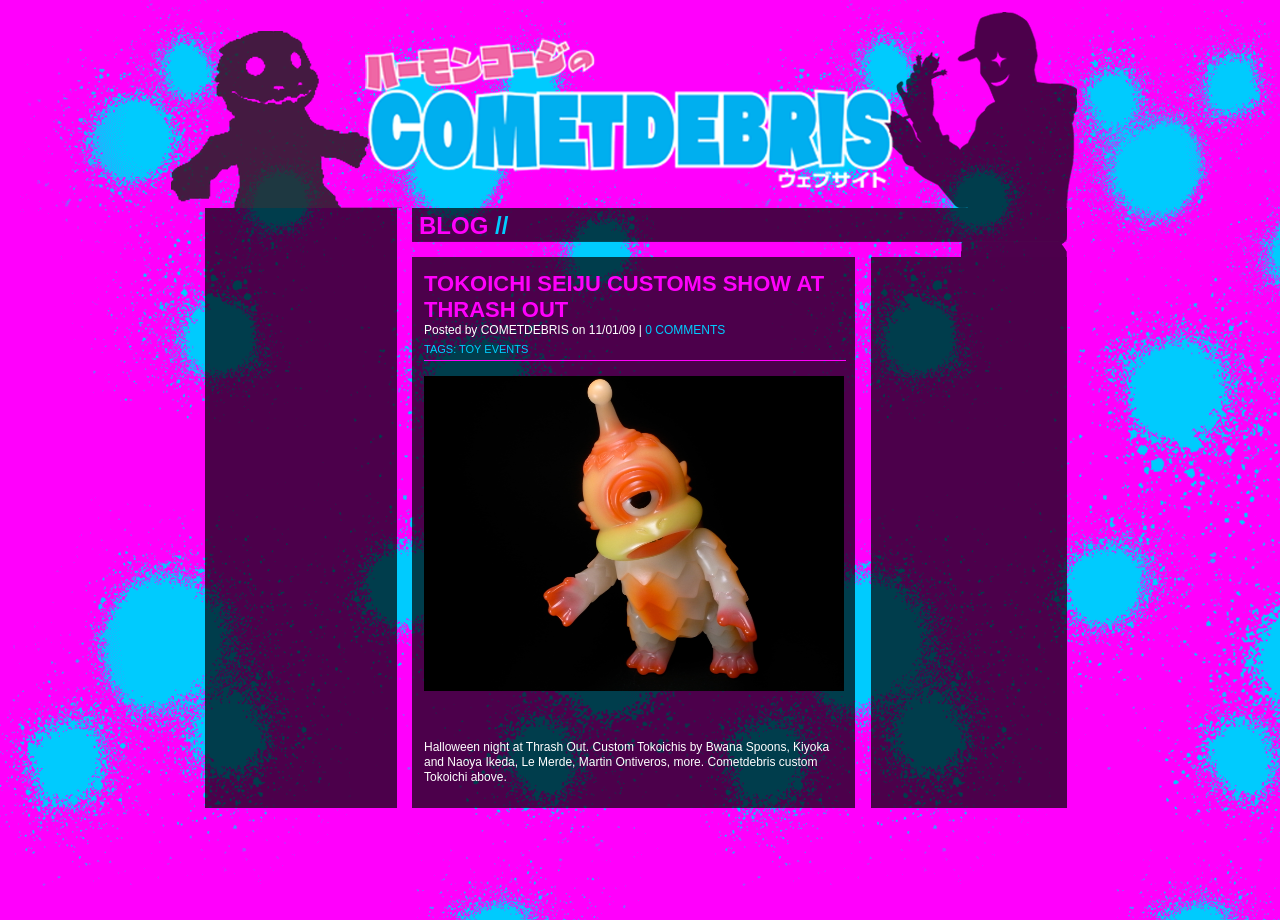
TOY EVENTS (493, 349)
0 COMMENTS (685, 330)
